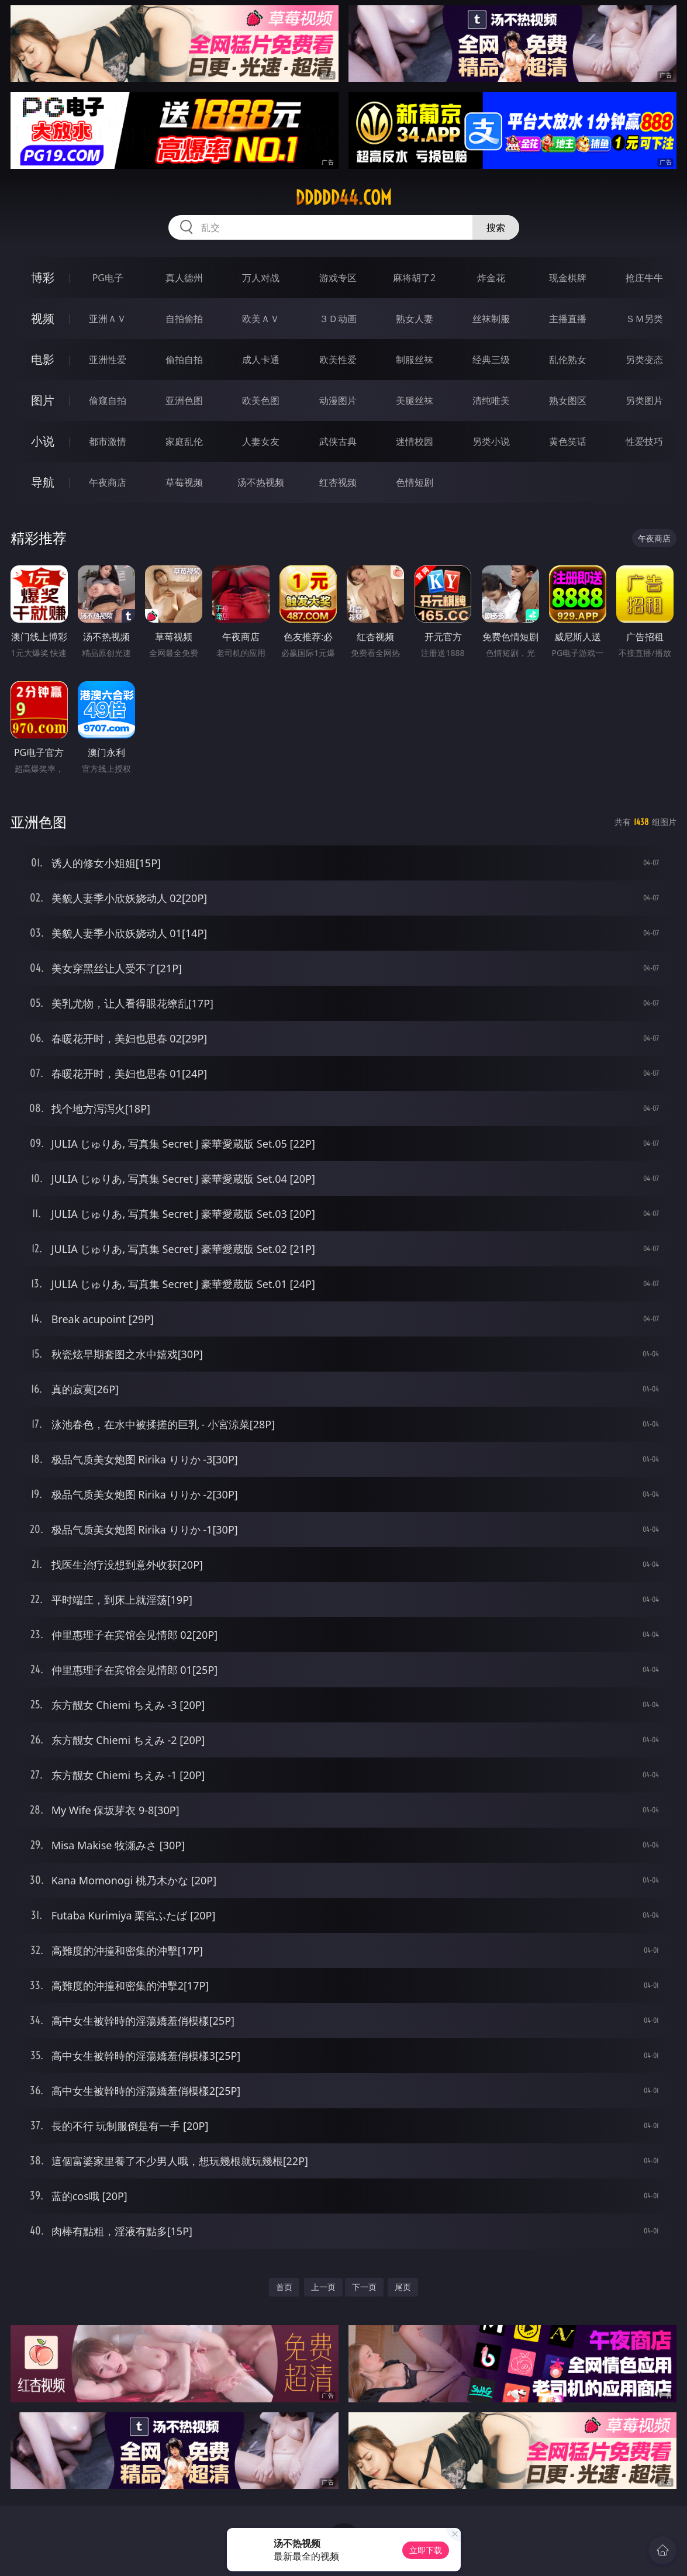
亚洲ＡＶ (107, 318)
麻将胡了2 (414, 277)
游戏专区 (338, 277)
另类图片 (644, 400)
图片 (42, 400)
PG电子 (107, 277)
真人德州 (184, 277)
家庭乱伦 (184, 441)
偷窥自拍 (107, 400)
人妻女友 (260, 441)
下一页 (364, 2286)
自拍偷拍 (184, 318)
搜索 (495, 227)
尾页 (403, 2286)
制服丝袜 (414, 359)
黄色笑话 (567, 441)
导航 (42, 482)
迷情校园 (414, 441)
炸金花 (491, 277)
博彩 (42, 277)
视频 (42, 318)
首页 (284, 2286)
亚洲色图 (184, 400)
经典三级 (491, 359)
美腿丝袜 (414, 400)
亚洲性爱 (107, 359)
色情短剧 (414, 482)
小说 (42, 441)
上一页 (323, 2286)
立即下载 (425, 2550)
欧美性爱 (338, 359)
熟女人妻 (414, 318)
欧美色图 (260, 400)
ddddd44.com (343, 197)
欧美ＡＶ (260, 318)
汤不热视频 (260, 482)
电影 (42, 359)
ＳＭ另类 (644, 318)
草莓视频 (184, 482)
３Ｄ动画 (338, 318)
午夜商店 (107, 482)
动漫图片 (338, 400)
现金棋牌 (567, 277)
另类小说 (491, 441)
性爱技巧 (644, 441)
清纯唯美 (491, 400)
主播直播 (567, 318)
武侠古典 (338, 441)
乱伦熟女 (567, 359)
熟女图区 (567, 400)
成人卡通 (260, 359)
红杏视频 (338, 482)
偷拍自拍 (184, 359)
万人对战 (260, 277)
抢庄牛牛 (644, 277)
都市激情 (107, 441)
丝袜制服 (491, 318)
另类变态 (644, 359)
